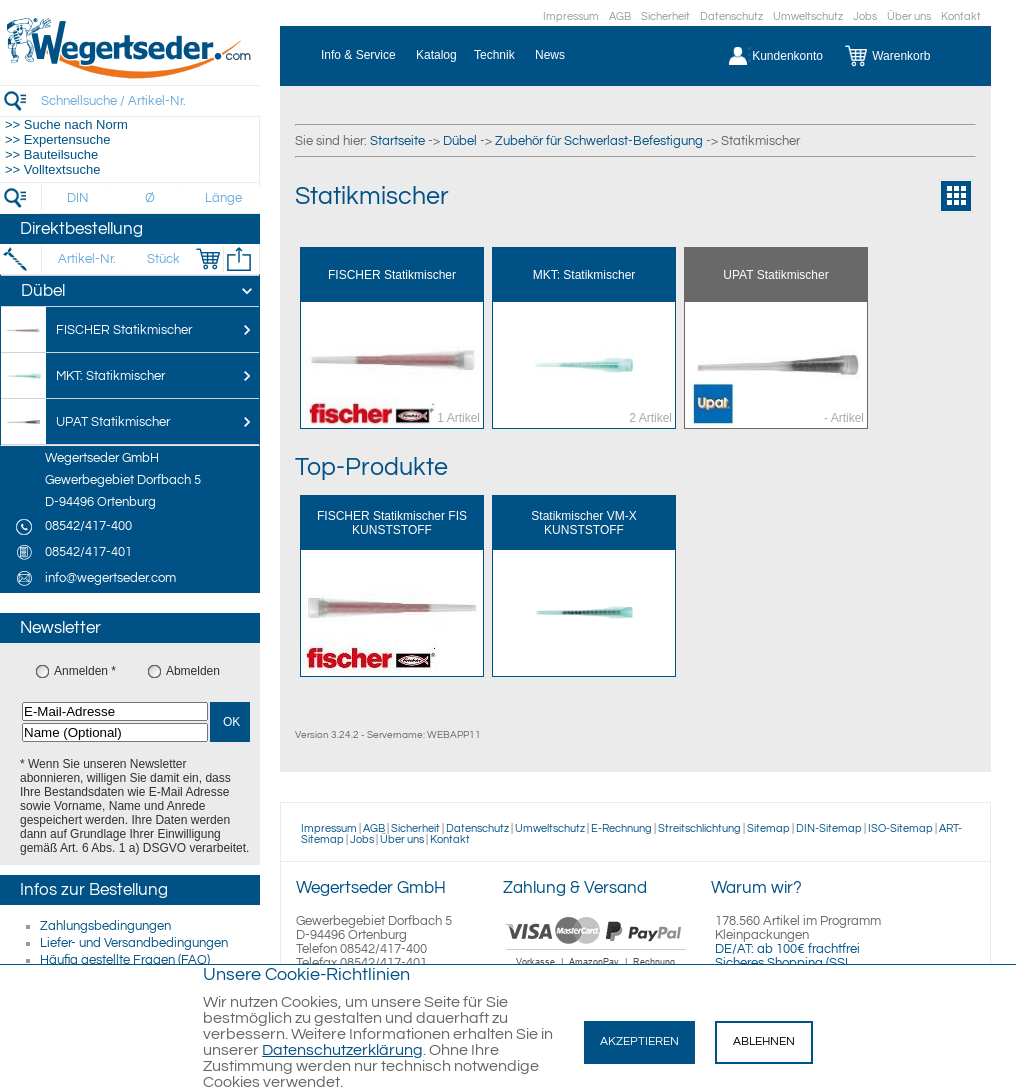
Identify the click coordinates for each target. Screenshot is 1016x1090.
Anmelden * (85, 671)
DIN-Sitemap (829, 828)
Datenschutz (731, 16)
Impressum (571, 16)
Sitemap (768, 828)
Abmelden (193, 671)
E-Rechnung (621, 828)
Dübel (460, 141)
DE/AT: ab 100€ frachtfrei (787, 949)
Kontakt (961, 16)
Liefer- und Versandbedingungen (134, 943)
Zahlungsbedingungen (105, 926)
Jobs (865, 16)
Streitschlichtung (699, 828)
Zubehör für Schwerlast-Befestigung (599, 141)
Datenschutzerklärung (342, 1050)
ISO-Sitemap (900, 828)
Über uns (909, 16)
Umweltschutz (808, 16)
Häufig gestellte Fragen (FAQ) (125, 960)
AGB (620, 16)
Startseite (397, 141)
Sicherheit (665, 16)
